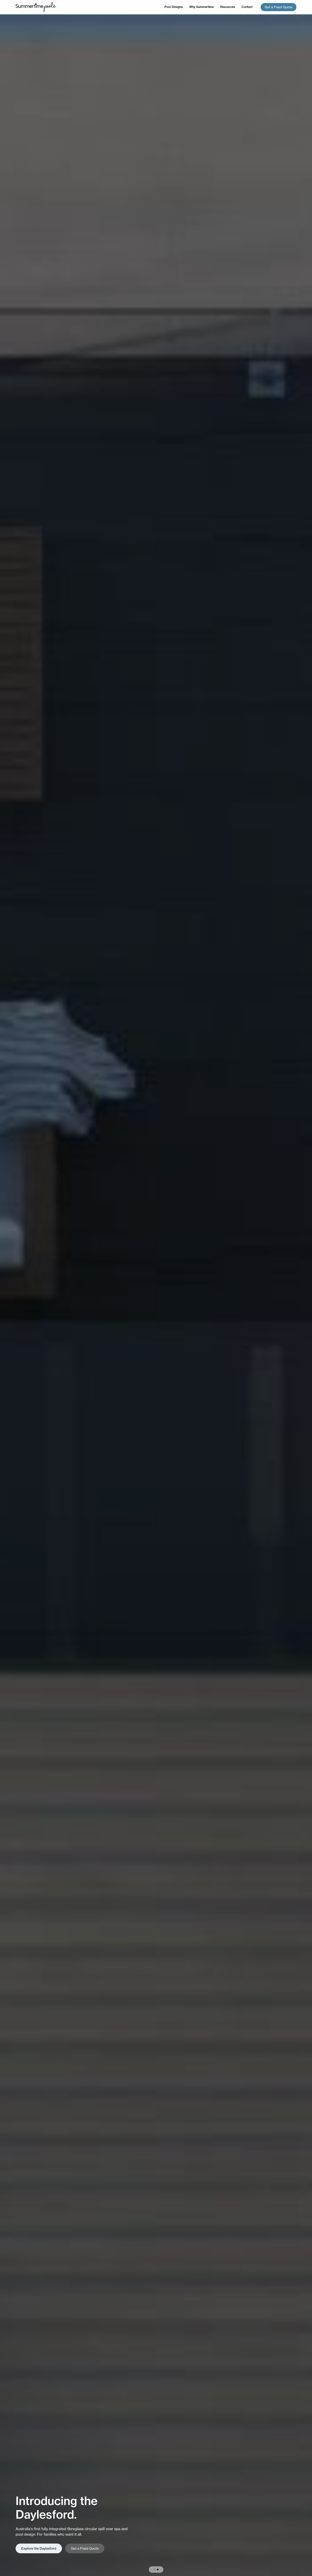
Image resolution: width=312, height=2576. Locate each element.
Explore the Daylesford (38, 2548)
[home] (36, 7)
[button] (173, 7)
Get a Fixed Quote (278, 7)
